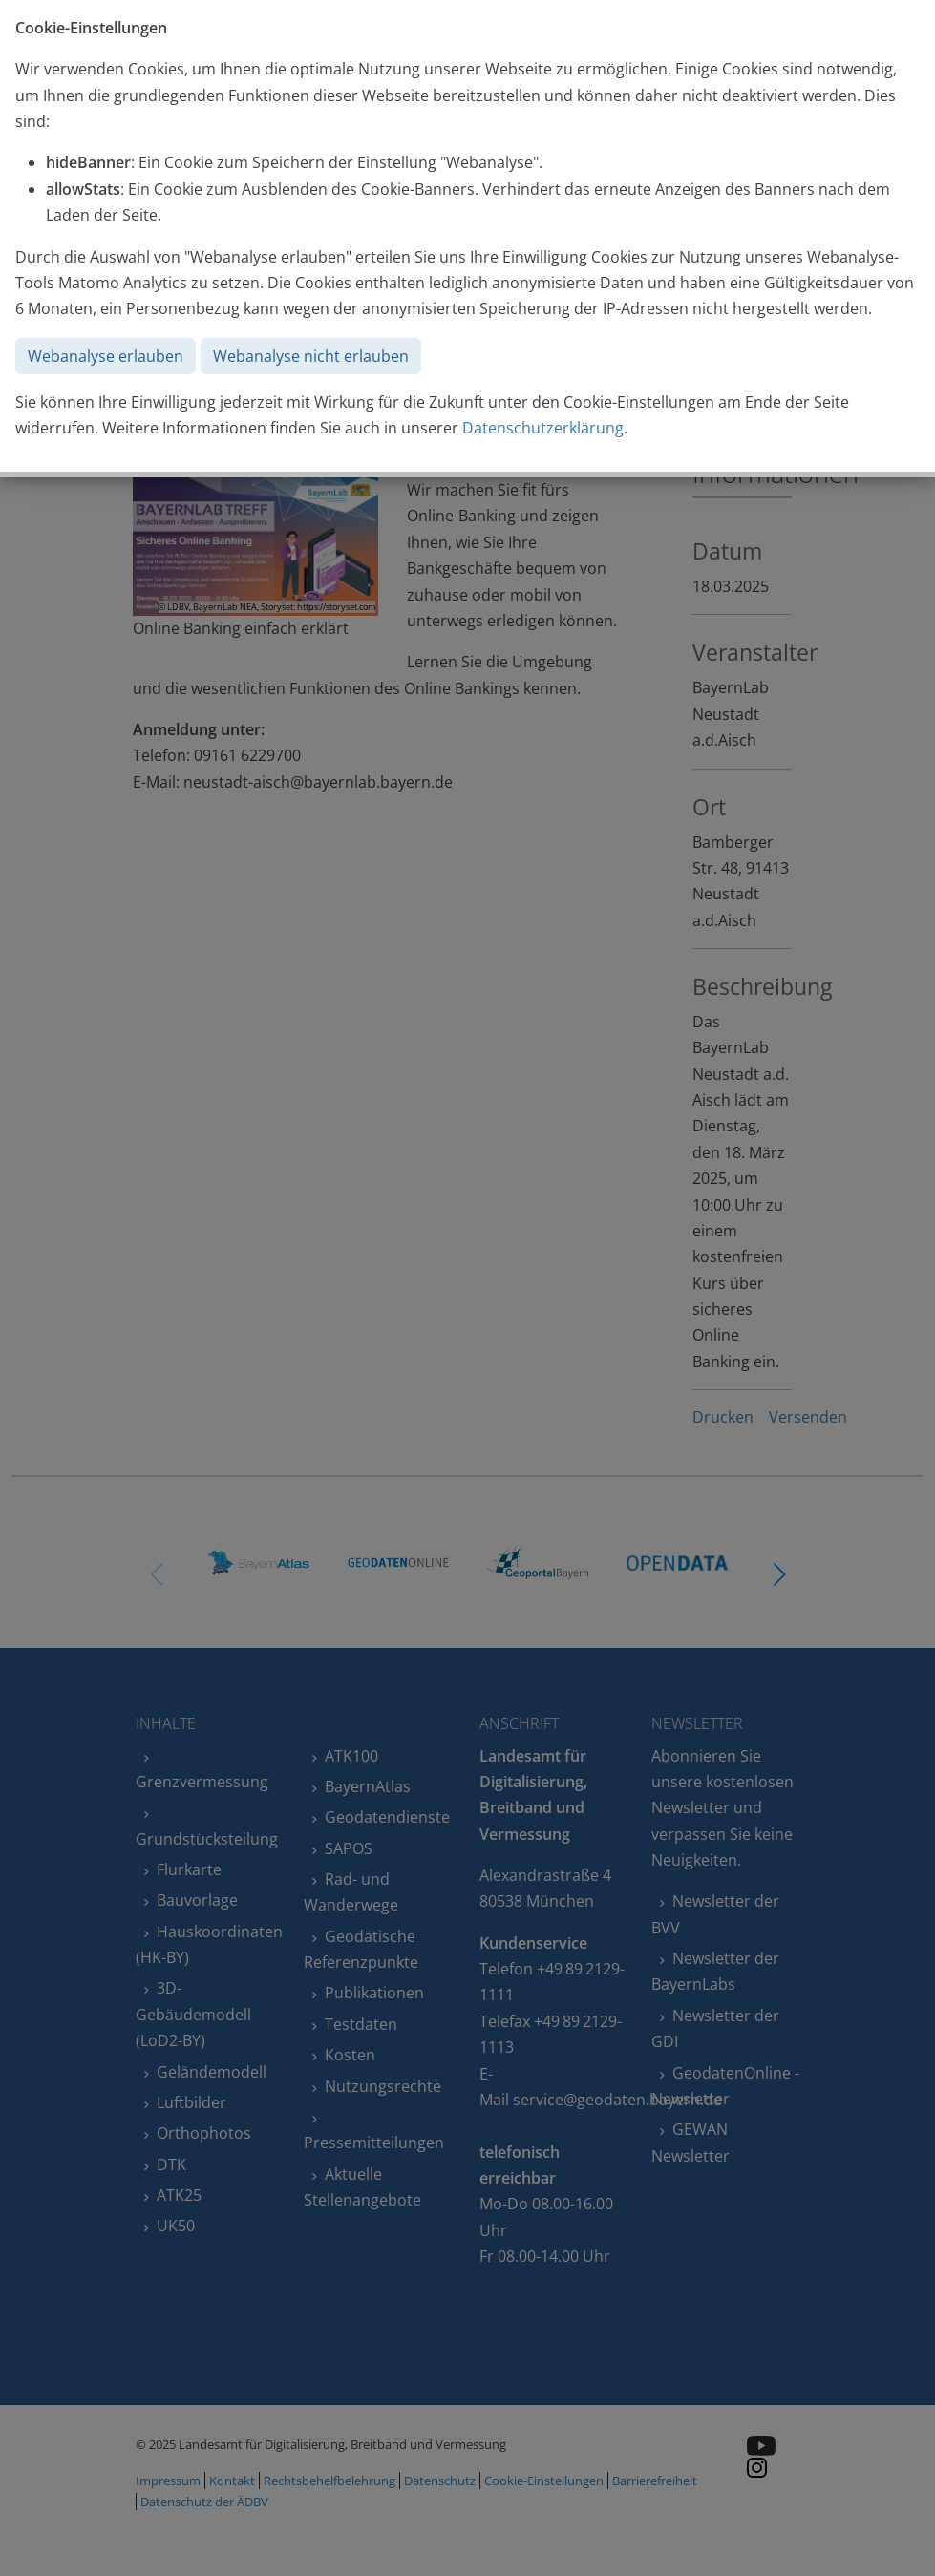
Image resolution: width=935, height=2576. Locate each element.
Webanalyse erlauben (105, 356)
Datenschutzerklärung (543, 427)
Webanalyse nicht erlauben (311, 356)
